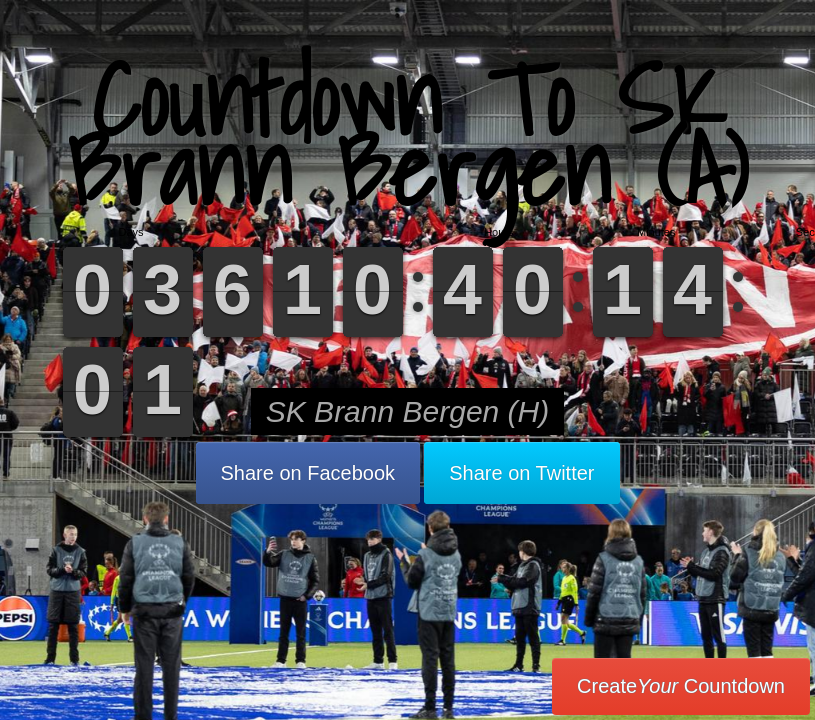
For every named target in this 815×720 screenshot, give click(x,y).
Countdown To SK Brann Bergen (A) (407, 134)
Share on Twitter (521, 473)
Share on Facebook (308, 473)
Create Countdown (681, 686)
